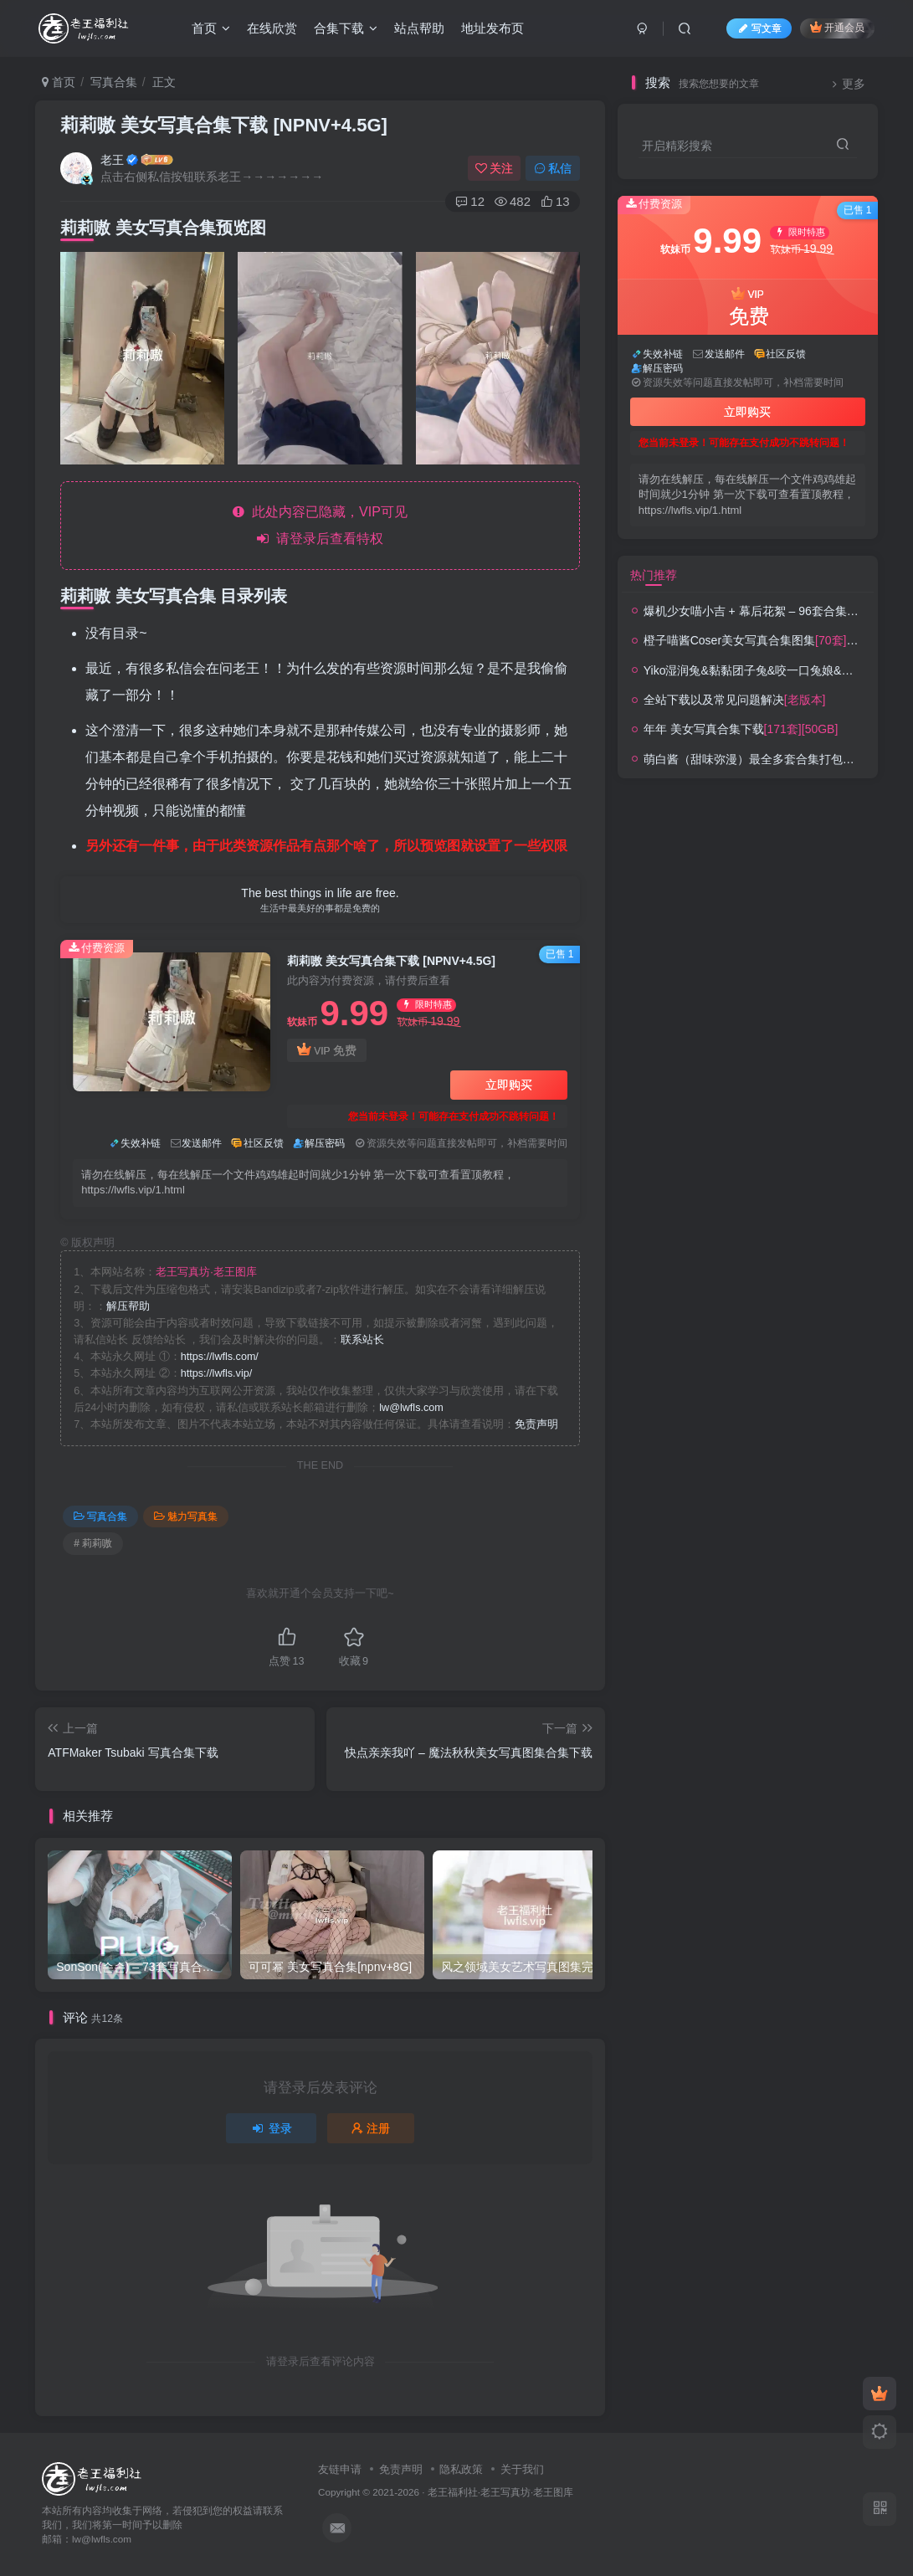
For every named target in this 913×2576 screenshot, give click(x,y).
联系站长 (362, 1340)
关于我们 (522, 2469)
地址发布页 (492, 28)
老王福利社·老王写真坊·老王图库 (501, 2491)
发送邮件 (202, 1143)
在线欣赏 (272, 28)
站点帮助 (419, 28)
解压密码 (325, 1143)
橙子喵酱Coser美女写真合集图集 (776, 640)
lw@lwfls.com (411, 1408)
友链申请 (340, 2469)
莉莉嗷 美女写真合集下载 (223, 125)
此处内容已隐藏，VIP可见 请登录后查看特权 (320, 525)
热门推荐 (653, 575)
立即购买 (508, 1084)
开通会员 (837, 27)
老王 (112, 160)
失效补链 (141, 1143)
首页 (211, 28)
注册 (370, 2128)
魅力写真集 (186, 1516)
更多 (845, 84)
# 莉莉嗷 (93, 1543)
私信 (553, 168)
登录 (271, 2128)
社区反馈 (264, 1143)
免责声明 (536, 1424)
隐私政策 (461, 2469)
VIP (326, 1051)
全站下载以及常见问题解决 (735, 699)
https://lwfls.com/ (220, 1356)
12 (470, 201)
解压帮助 (128, 1306)
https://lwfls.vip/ (216, 1373)
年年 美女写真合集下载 (741, 729)
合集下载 (345, 28)
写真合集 (113, 82)
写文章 (759, 28)
